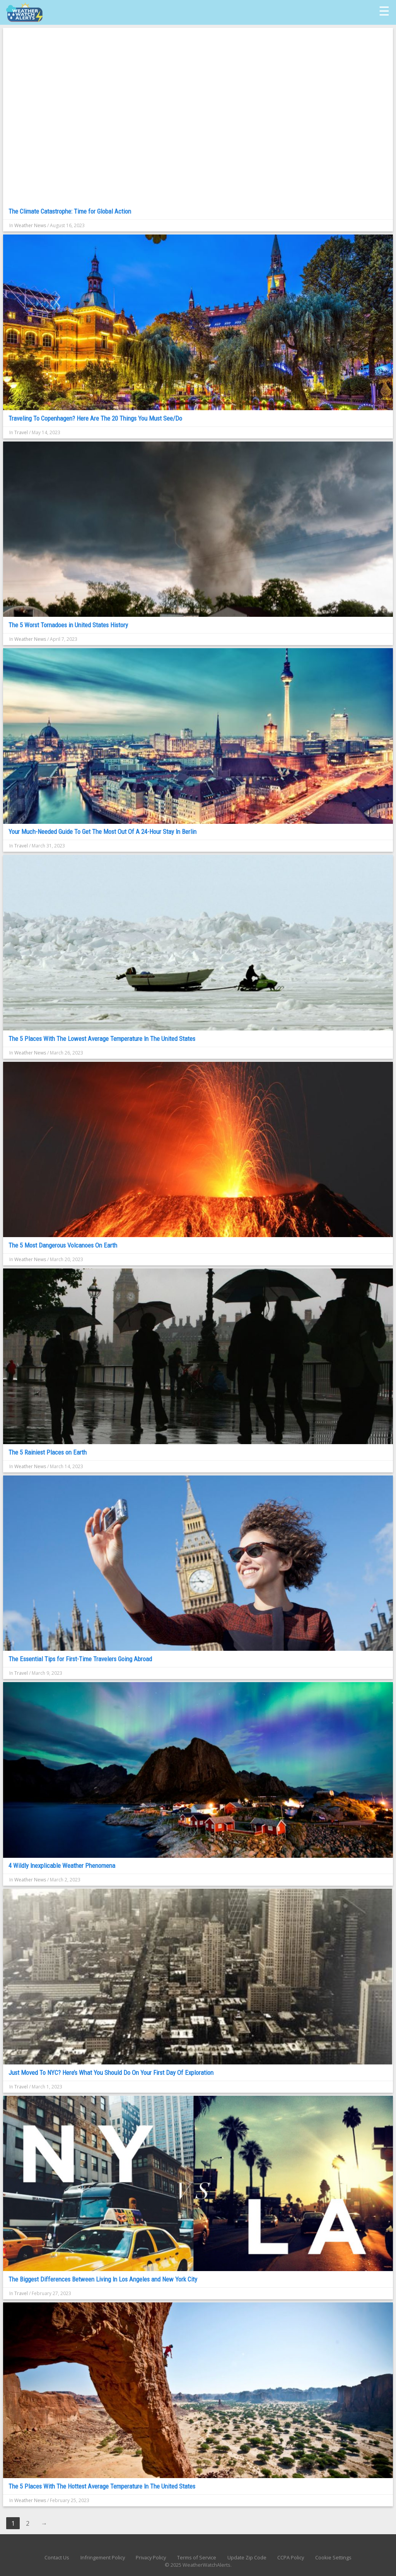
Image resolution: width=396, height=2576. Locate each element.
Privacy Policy (151, 2557)
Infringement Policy (102, 2557)
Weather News (30, 225)
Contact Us (56, 2557)
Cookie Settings (333, 2557)
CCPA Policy (290, 2557)
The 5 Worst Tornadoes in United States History (68, 625)
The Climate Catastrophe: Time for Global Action (70, 211)
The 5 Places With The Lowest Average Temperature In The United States (102, 1038)
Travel (21, 432)
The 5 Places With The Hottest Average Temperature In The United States (102, 2486)
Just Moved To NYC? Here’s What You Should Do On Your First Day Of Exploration (111, 2072)
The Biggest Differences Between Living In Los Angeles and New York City (103, 2279)
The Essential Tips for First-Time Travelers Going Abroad (80, 1659)
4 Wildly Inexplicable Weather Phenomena (62, 1865)
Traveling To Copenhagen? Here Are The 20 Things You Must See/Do (95, 418)
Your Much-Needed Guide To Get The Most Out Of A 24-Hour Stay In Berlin (102, 831)
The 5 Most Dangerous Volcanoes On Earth (63, 1245)
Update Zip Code (246, 2557)
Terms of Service (196, 2557)
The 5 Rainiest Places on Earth (48, 1452)
